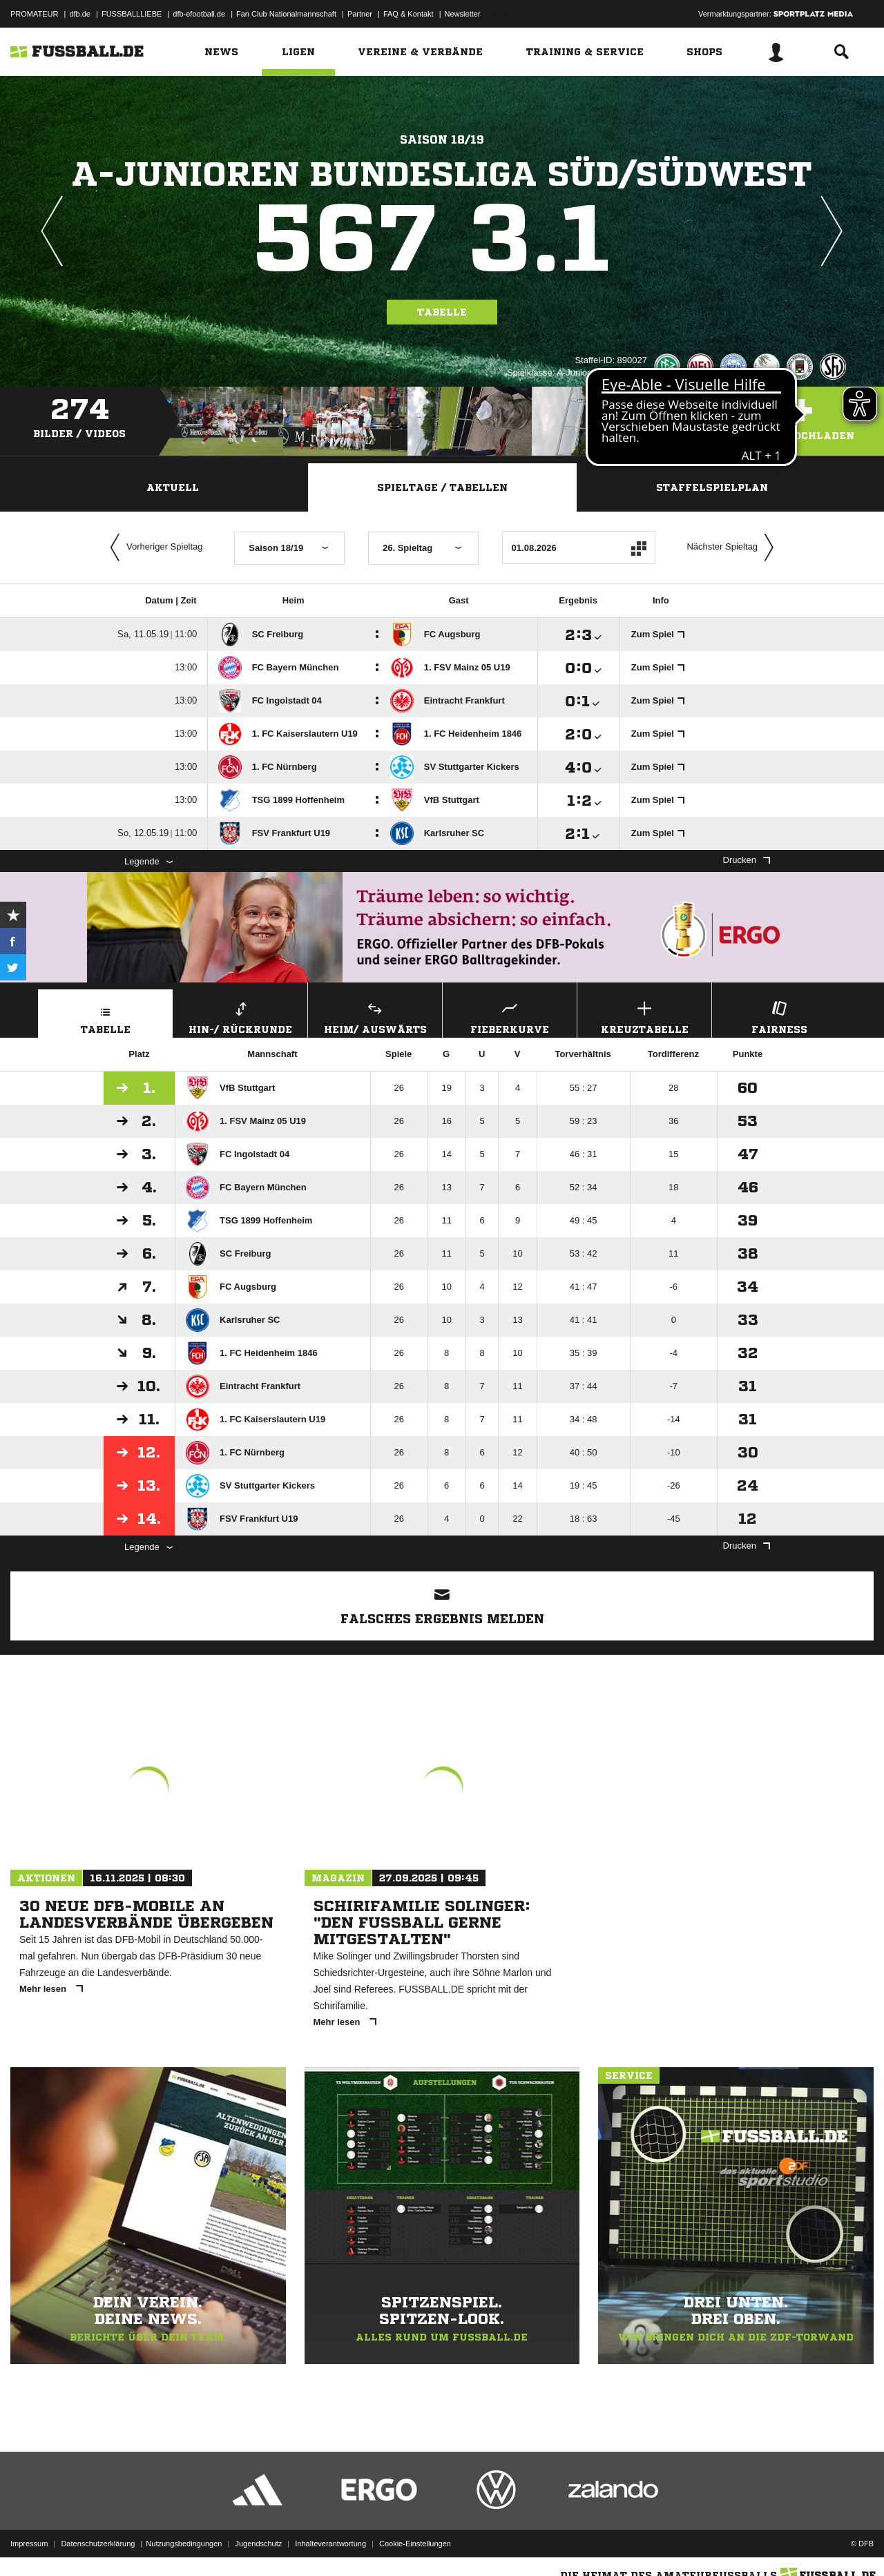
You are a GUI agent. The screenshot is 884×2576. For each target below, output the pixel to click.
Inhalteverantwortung (330, 2543)
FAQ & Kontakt (408, 14)
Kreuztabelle (644, 1016)
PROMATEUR (34, 14)
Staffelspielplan (712, 487)
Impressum (29, 2543)
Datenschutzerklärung (98, 2543)
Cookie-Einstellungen (415, 2543)
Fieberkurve (510, 1016)
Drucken (746, 860)
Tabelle (442, 312)
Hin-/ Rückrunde (240, 1016)
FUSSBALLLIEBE (132, 14)
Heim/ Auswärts (375, 1016)
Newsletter (463, 14)
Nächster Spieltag (733, 547)
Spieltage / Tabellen (442, 487)
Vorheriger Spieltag (153, 547)
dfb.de (79, 14)
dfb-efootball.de (199, 14)
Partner (359, 14)
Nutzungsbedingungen (184, 2543)
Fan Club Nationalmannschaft (286, 14)
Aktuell (172, 487)
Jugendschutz (258, 2543)
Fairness (779, 1016)
